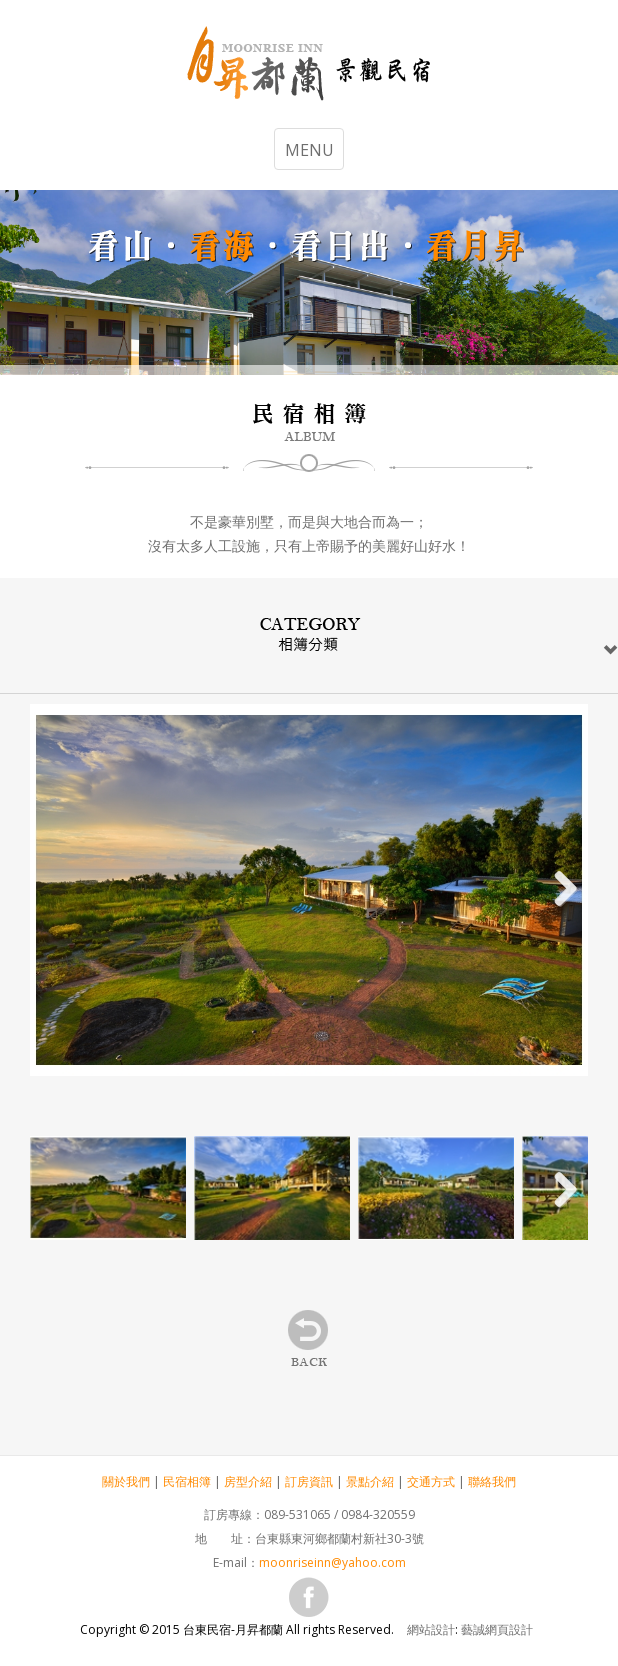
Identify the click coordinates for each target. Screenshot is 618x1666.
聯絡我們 (492, 1481)
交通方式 (431, 1481)
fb (309, 1597)
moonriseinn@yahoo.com (332, 1562)
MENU (309, 150)
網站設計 (431, 1629)
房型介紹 (248, 1481)
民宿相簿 (187, 1481)
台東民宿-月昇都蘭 (309, 65)
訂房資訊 (309, 1481)
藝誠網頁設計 (497, 1629)
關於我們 (126, 1481)
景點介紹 (370, 1481)
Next (558, 890)
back (309, 1340)
